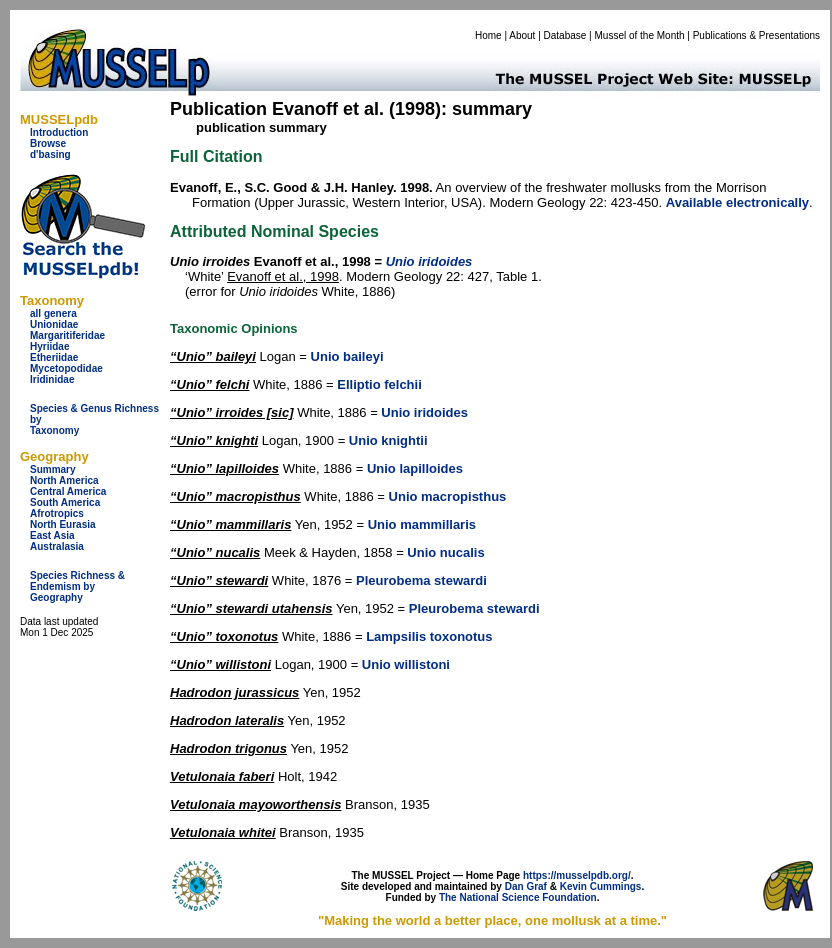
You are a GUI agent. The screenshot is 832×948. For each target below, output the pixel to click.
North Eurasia (63, 524)
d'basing (50, 154)
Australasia (57, 546)
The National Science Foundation (518, 897)
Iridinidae (52, 379)
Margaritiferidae (67, 335)
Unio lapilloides (415, 468)
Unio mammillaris (422, 524)
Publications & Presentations (756, 35)
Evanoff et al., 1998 (283, 276)
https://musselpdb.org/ (577, 875)
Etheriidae (54, 357)
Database (565, 35)
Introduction (59, 132)
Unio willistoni (406, 664)
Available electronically (737, 202)
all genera (53, 313)
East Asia (52, 535)
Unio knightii (388, 440)
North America (64, 480)
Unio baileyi (347, 356)
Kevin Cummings (601, 886)
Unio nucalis (445, 552)
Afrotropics (57, 513)
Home (488, 35)
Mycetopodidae (66, 368)
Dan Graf (526, 886)
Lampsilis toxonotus (429, 636)
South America (65, 502)
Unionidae (54, 324)
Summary (53, 469)
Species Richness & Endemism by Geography (77, 586)
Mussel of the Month (640, 35)
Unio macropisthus (448, 496)
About (522, 35)
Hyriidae (49, 346)
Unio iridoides (424, 412)
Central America (68, 491)
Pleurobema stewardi (421, 580)
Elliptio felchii (379, 384)
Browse (48, 143)
